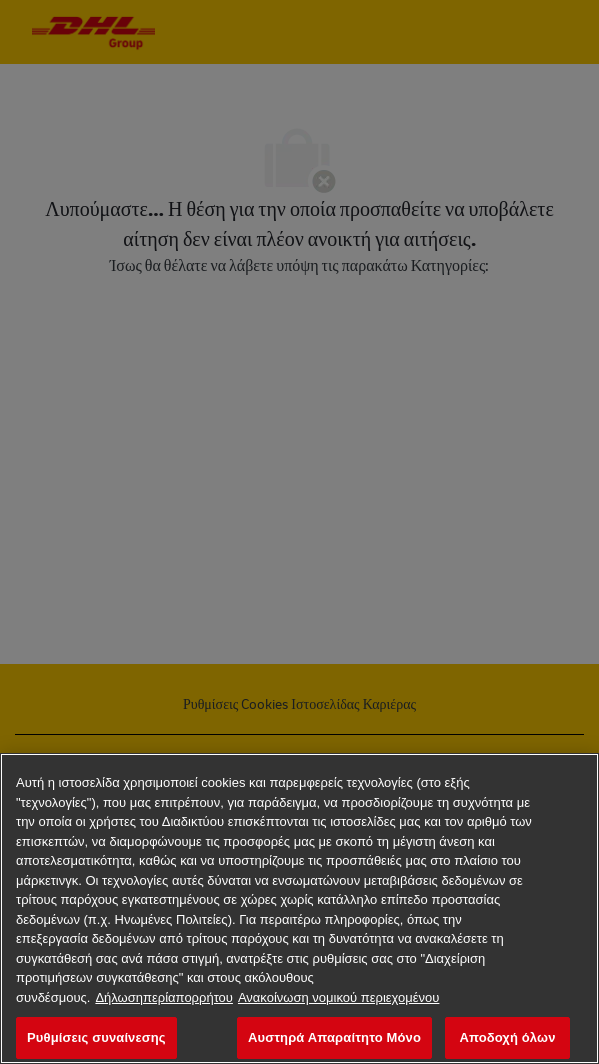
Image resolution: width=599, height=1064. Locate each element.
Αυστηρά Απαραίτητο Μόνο (334, 1037)
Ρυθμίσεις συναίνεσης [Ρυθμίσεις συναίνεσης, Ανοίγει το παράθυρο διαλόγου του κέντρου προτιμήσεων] (96, 1037)
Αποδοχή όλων (507, 1037)
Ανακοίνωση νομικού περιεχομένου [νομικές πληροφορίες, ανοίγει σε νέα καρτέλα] (339, 997)
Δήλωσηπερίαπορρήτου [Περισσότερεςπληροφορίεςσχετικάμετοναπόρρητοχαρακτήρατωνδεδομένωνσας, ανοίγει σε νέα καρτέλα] (164, 997)
